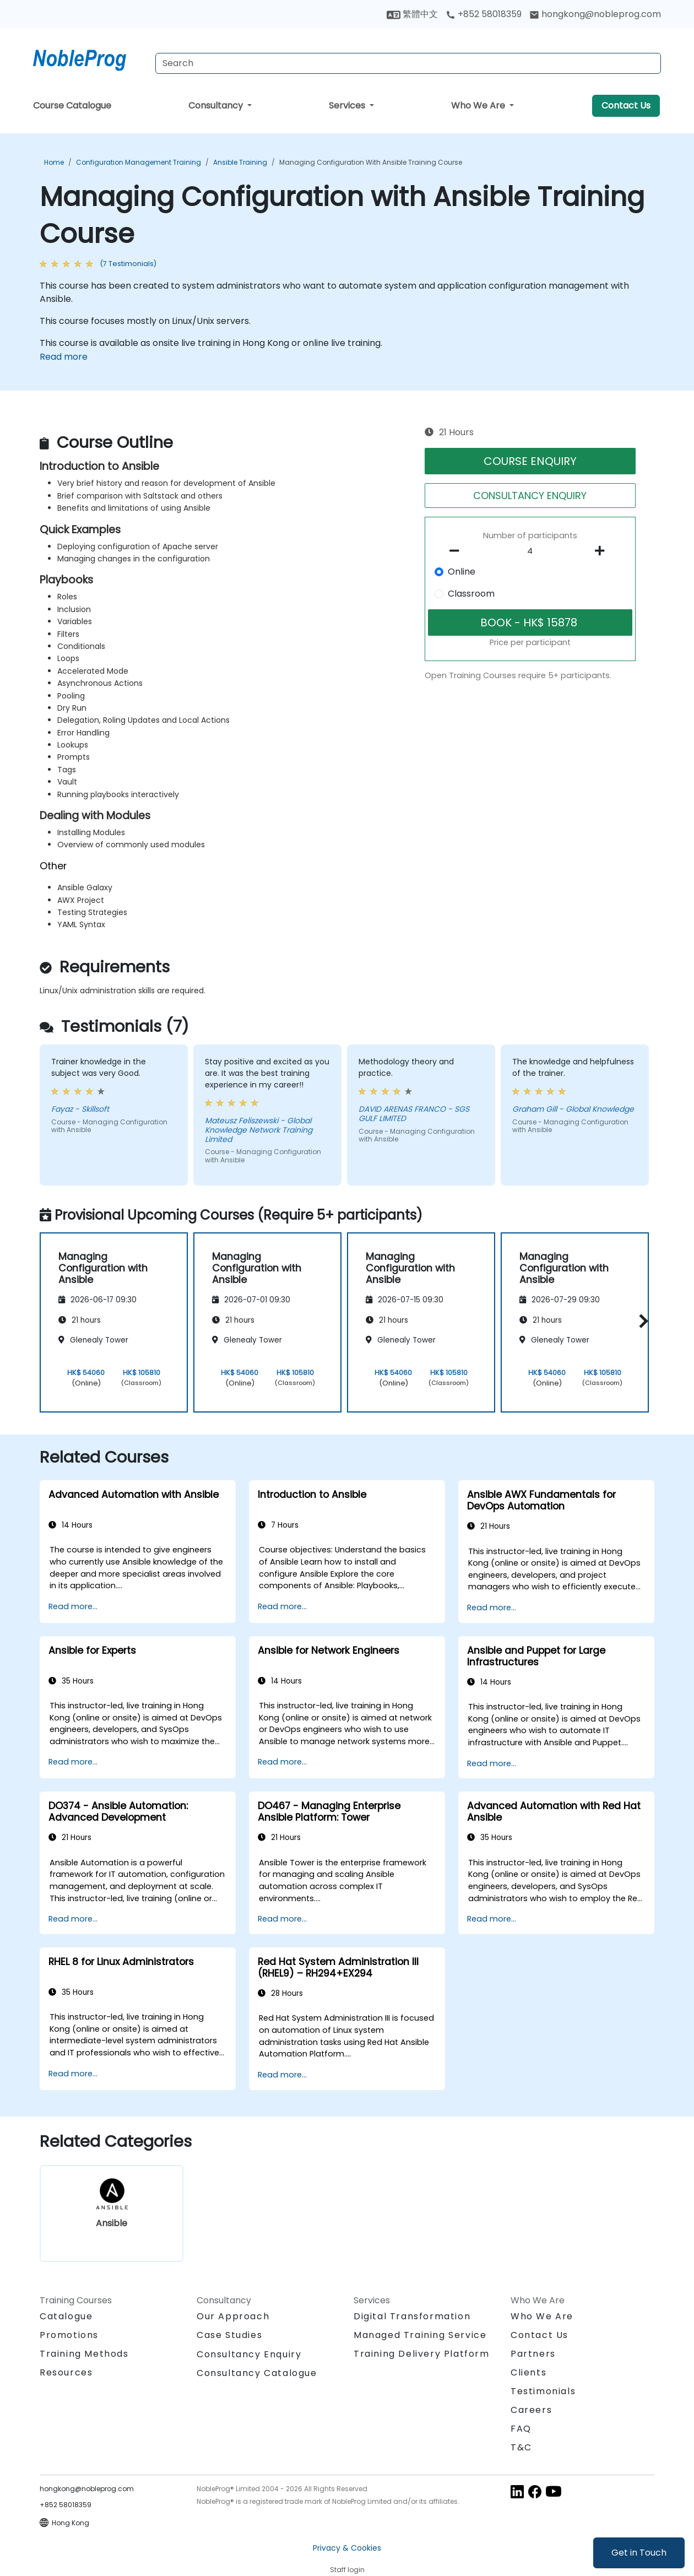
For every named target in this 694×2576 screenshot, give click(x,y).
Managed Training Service (420, 2335)
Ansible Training (240, 162)
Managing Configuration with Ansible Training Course (370, 162)
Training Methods (84, 2353)
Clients (528, 2372)
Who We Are (479, 105)
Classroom (471, 593)
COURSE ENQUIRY (530, 461)
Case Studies (229, 2335)
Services (348, 105)
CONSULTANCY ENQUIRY (530, 495)
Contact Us (625, 105)
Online (461, 571)
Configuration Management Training (138, 162)
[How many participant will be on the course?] (530, 551)
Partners (533, 2353)
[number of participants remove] (457, 551)
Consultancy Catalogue (257, 2373)
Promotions (69, 2335)
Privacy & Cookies (347, 2547)
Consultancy (216, 105)
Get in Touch (638, 2552)
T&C (521, 2447)
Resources (66, 2372)
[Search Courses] (408, 63)
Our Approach (233, 2316)
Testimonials (543, 2391)
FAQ (521, 2428)
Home (54, 162)
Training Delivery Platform (422, 2353)
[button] (641, 1321)
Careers (531, 2410)
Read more (64, 356)
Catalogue (66, 2316)
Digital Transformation (412, 2316)
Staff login (347, 2569)
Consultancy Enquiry (249, 2354)
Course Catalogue (72, 105)
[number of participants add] (602, 551)
